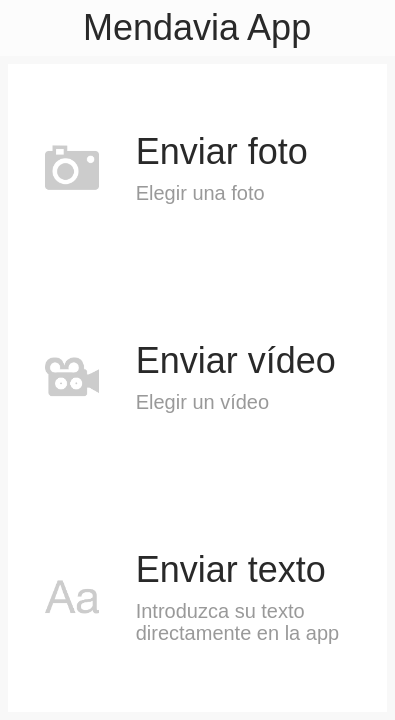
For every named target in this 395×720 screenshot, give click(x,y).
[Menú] (28, 28)
